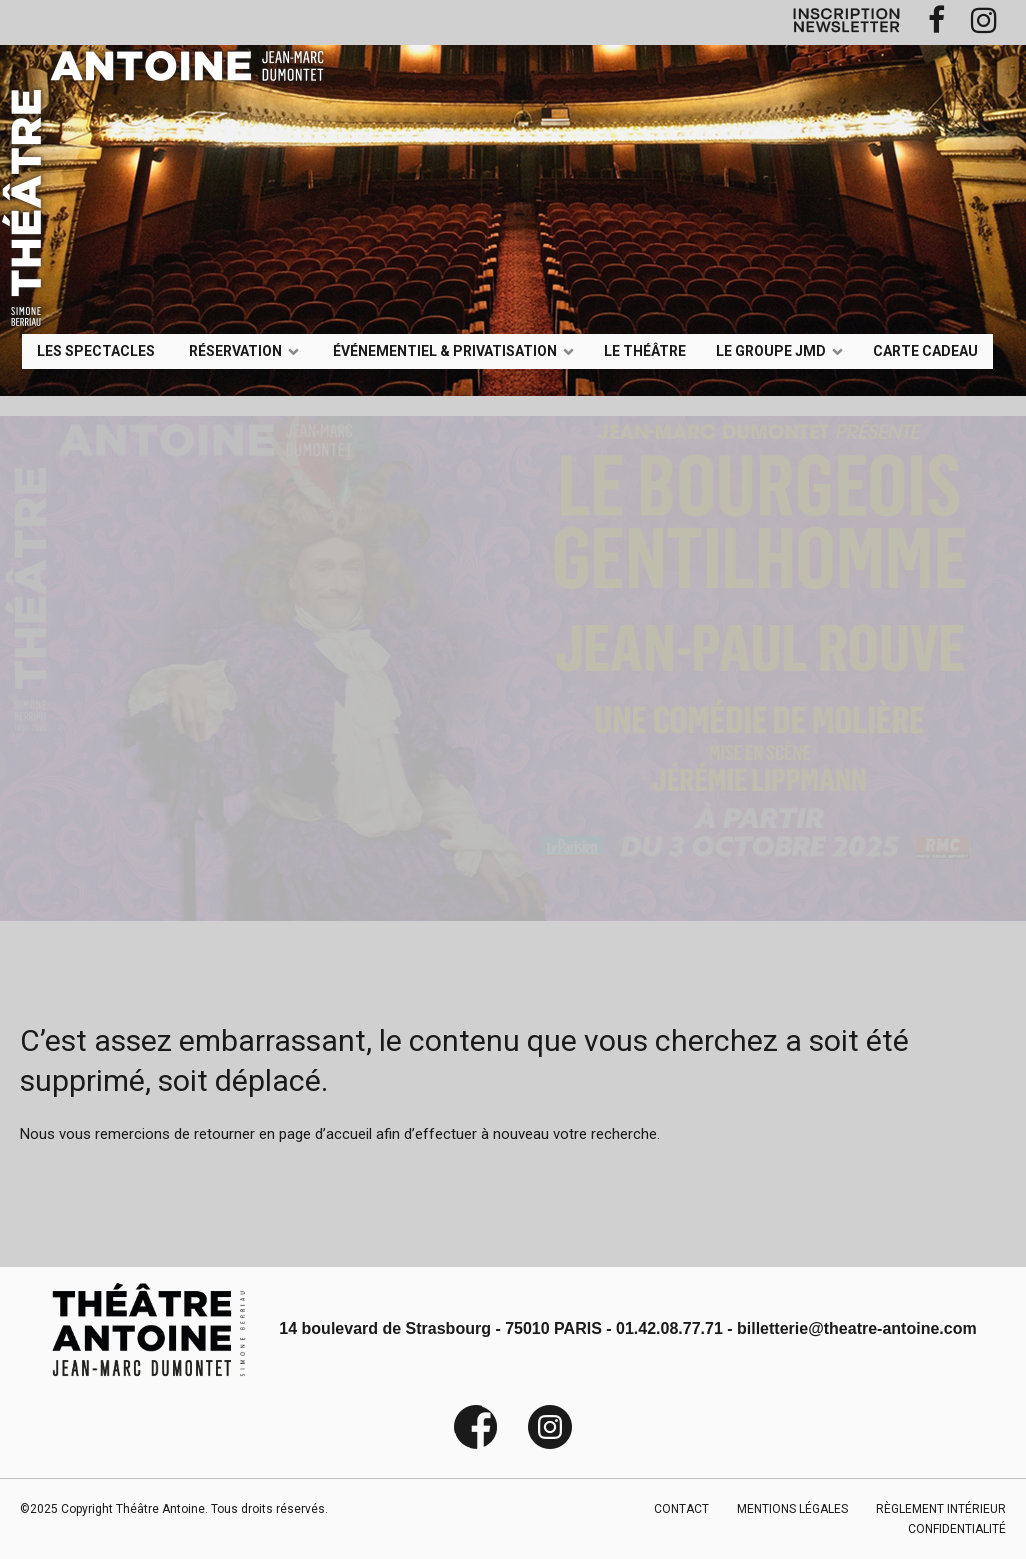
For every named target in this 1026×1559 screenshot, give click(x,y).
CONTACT (681, 1509)
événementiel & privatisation (445, 350)
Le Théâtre (645, 350)
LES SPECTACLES (96, 350)
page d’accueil (325, 1134)
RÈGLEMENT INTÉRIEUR (941, 1509)
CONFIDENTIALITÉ (957, 1529)
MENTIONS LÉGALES (792, 1509)
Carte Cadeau (925, 350)
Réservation (235, 350)
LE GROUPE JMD (771, 350)
